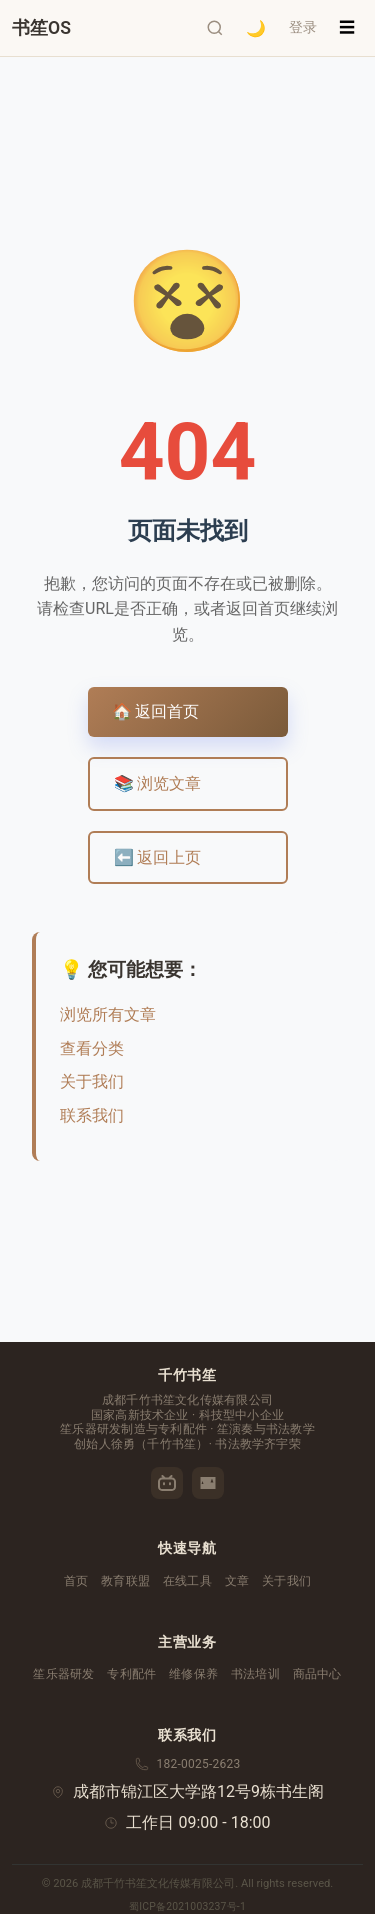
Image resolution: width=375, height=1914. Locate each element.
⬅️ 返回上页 (158, 857)
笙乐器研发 (63, 1674)
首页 (76, 1581)
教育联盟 (125, 1581)
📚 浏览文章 (158, 783)
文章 (237, 1581)
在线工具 (187, 1581)
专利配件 (131, 1674)
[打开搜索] (215, 28)
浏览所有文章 (108, 1014)
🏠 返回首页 (156, 711)
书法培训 (255, 1674)
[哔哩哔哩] (167, 1483)
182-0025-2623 (199, 1764)
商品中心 (317, 1674)
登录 (303, 27)
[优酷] (208, 1483)
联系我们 (92, 1115)
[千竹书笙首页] (41, 28)
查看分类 (92, 1048)
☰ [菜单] (347, 27)
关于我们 (92, 1081)
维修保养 (193, 1674)
